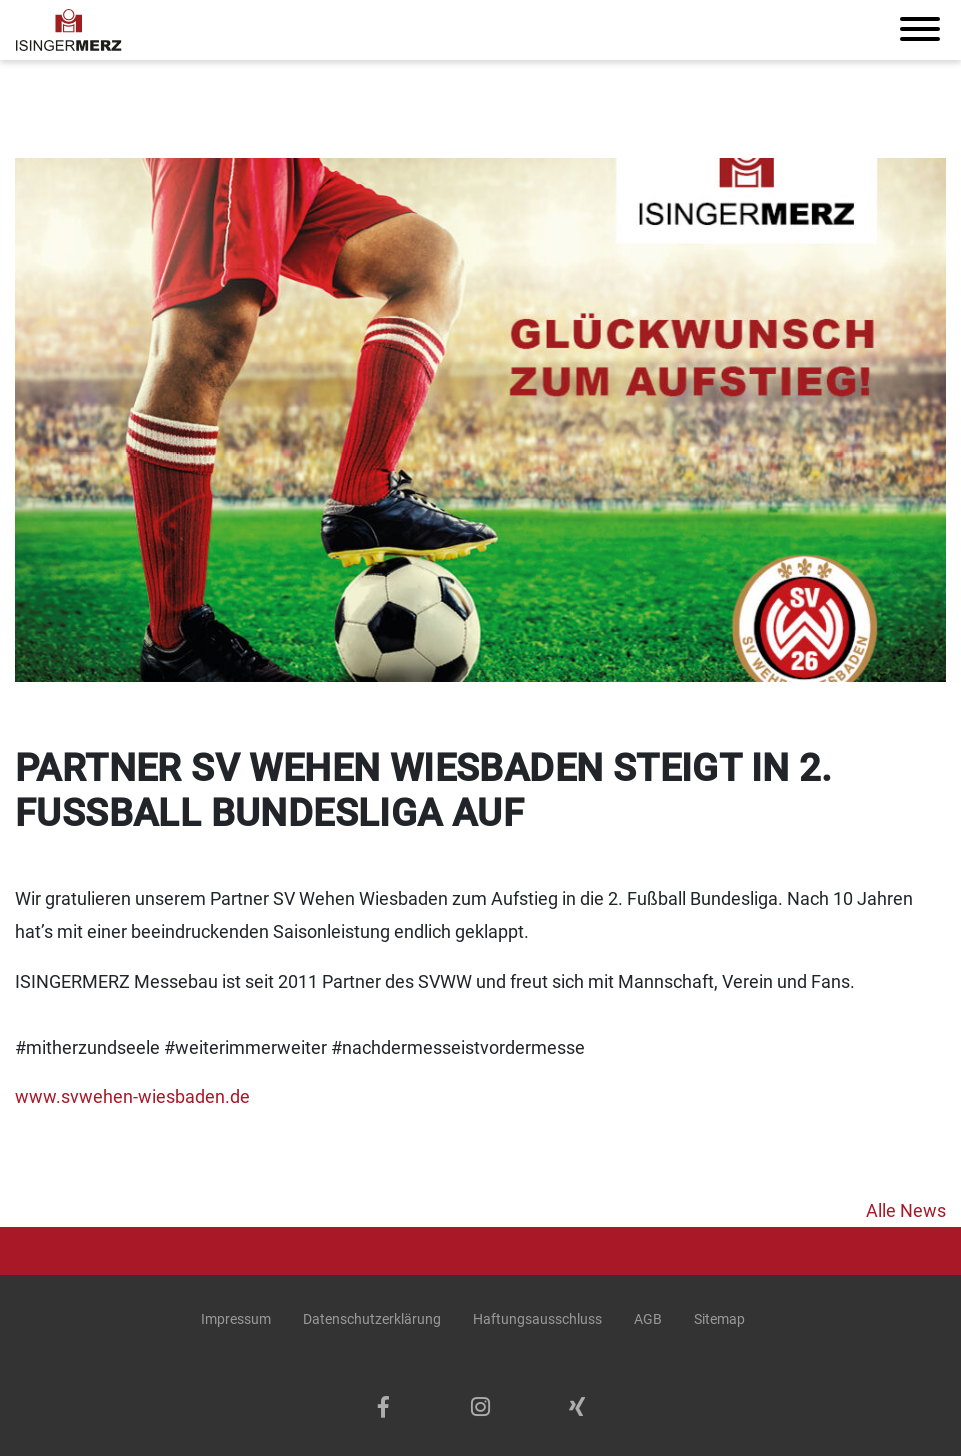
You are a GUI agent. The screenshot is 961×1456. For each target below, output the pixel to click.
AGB (648, 1319)
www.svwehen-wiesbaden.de (132, 1096)
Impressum (236, 1319)
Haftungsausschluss (537, 1319)
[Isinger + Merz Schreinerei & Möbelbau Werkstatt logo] (69, 30)
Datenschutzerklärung (372, 1319)
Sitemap (719, 1319)
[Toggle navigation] (920, 30)
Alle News (906, 1210)
